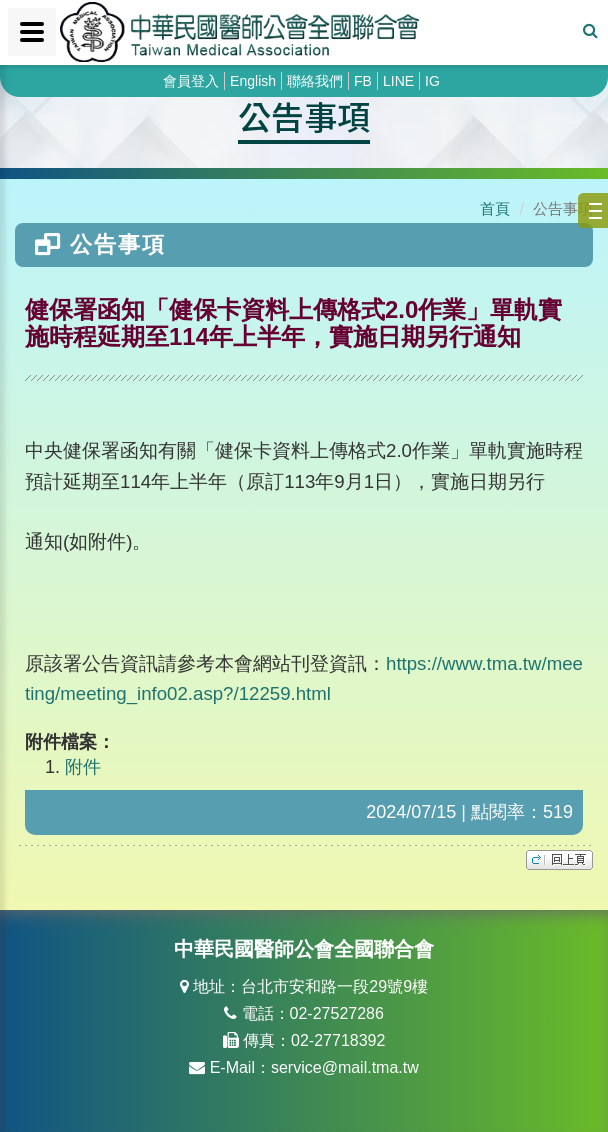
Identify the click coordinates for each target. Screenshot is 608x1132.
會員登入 (191, 81)
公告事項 (304, 116)
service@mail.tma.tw (345, 1067)
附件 (83, 767)
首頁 (495, 208)
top (559, 860)
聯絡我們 (315, 81)
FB (363, 81)
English (253, 81)
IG (432, 81)
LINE (398, 81)
